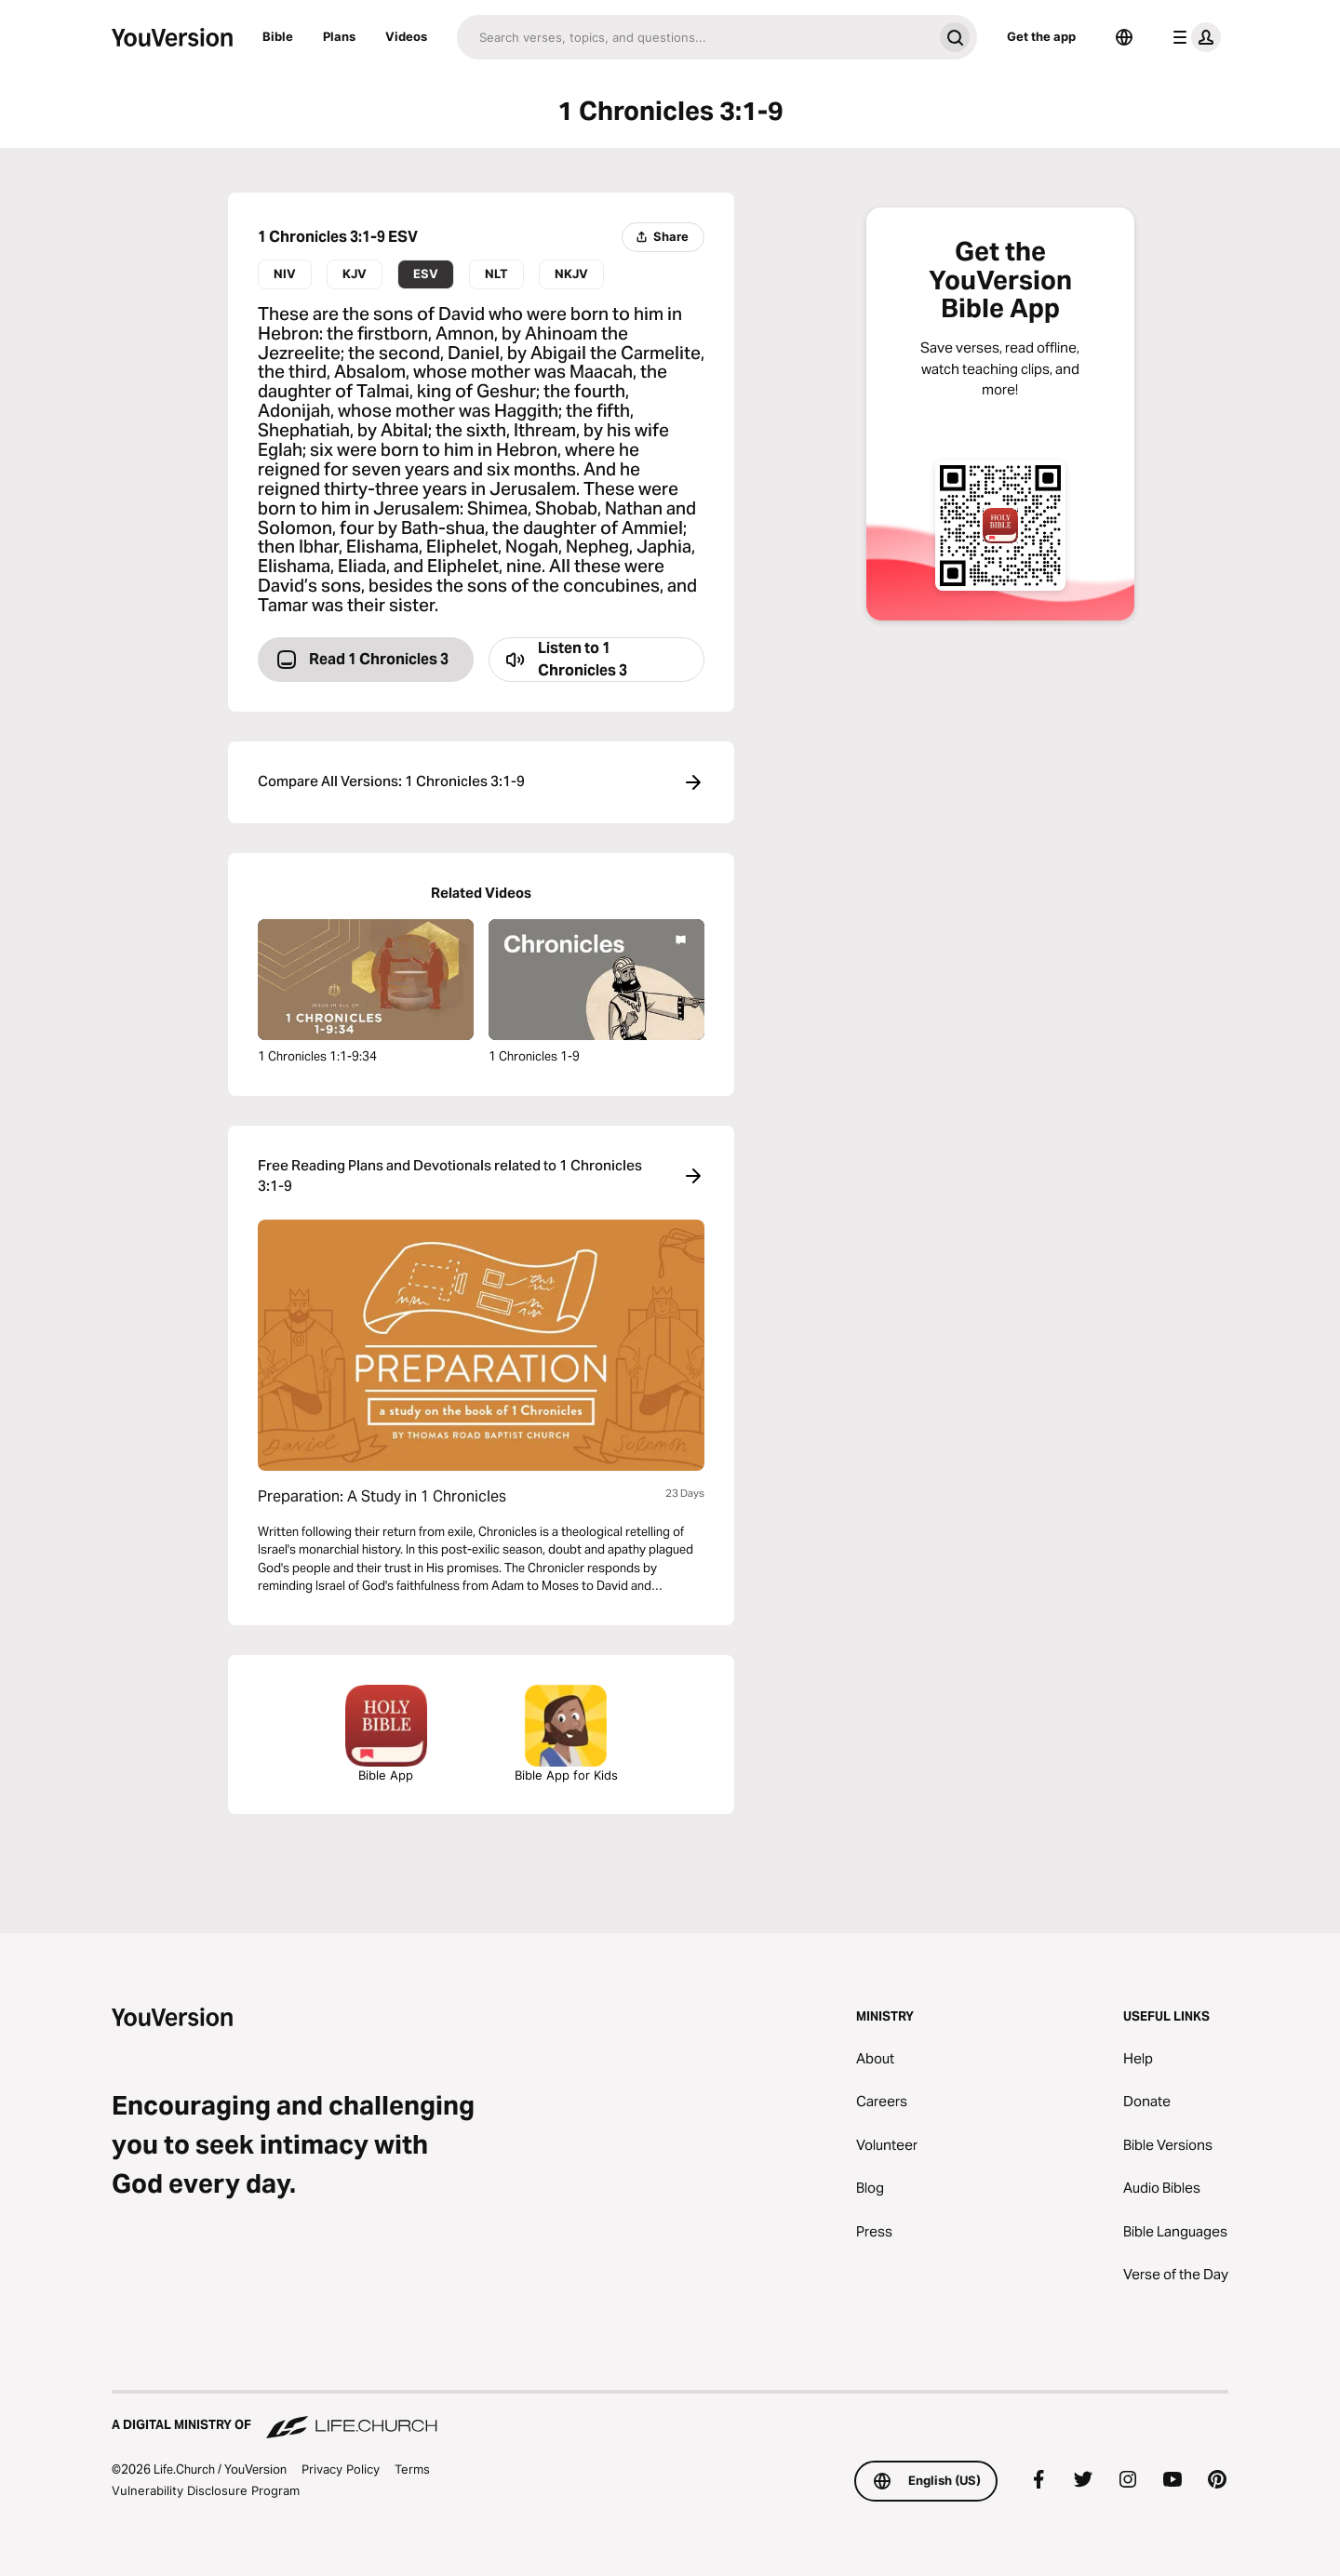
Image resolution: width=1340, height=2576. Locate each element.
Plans (339, 36)
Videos (406, 36)
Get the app (1041, 36)
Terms (412, 2469)
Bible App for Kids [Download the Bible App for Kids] (566, 1733)
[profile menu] (1193, 37)
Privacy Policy (341, 2469)
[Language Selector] (1124, 37)
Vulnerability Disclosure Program (206, 2490)
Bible (277, 36)
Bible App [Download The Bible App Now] (386, 1733)
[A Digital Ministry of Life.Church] (670, 2416)
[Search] (694, 37)
